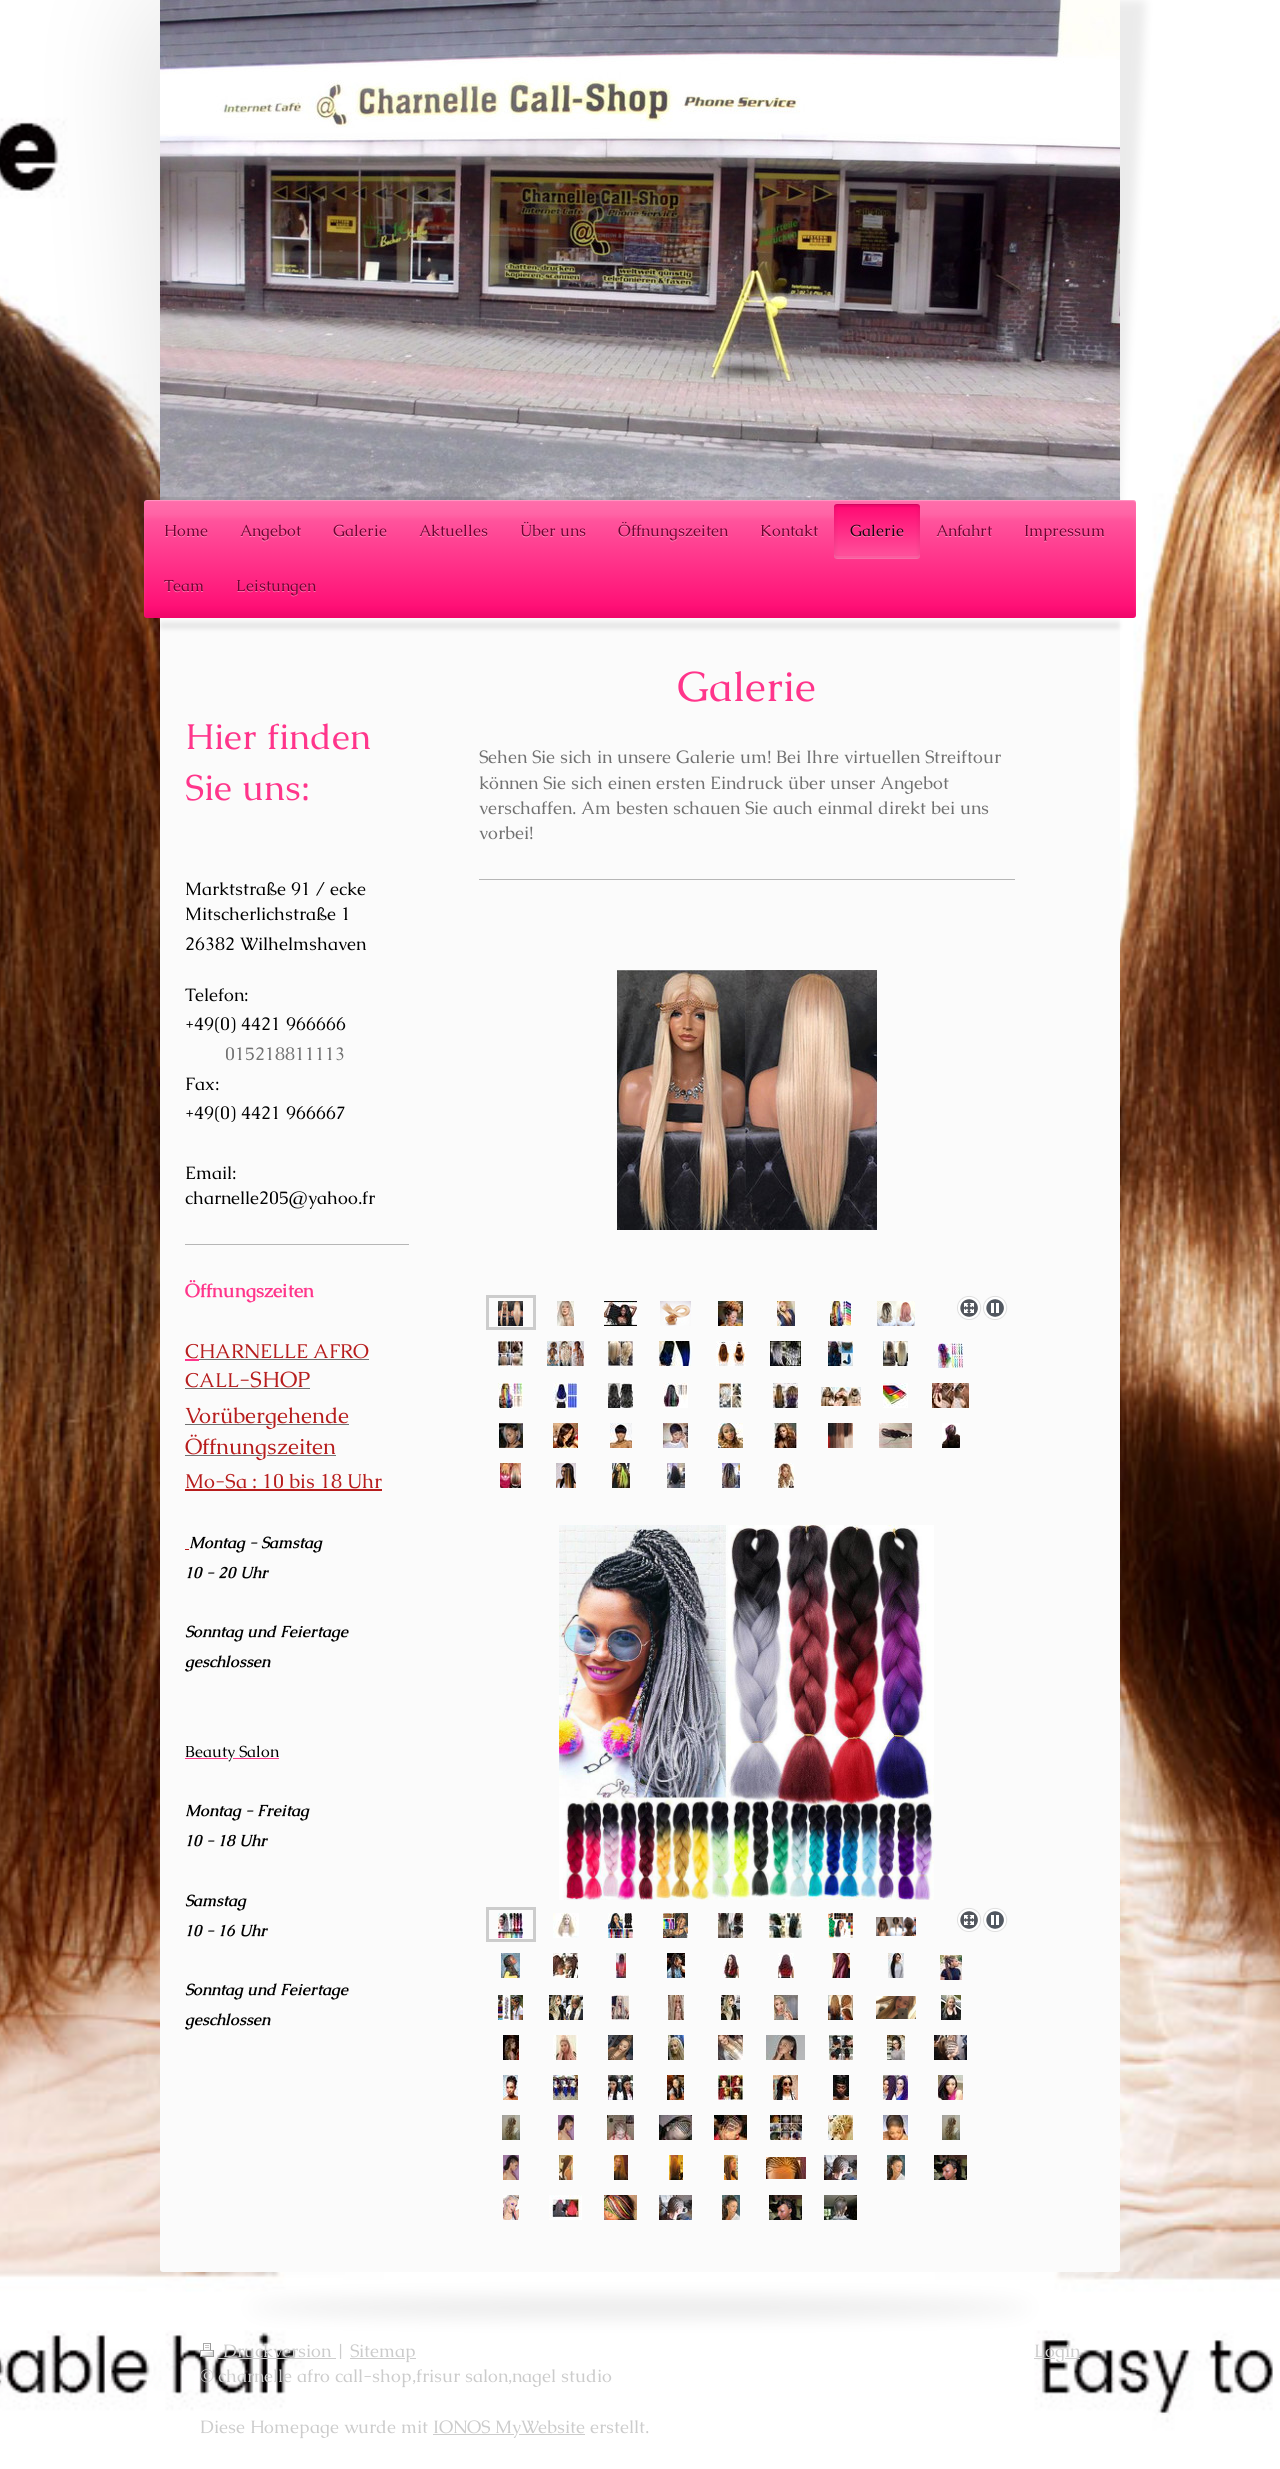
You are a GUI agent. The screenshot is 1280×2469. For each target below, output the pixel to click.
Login (1057, 2350)
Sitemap (383, 2350)
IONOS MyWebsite (509, 2426)
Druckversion (268, 2350)
